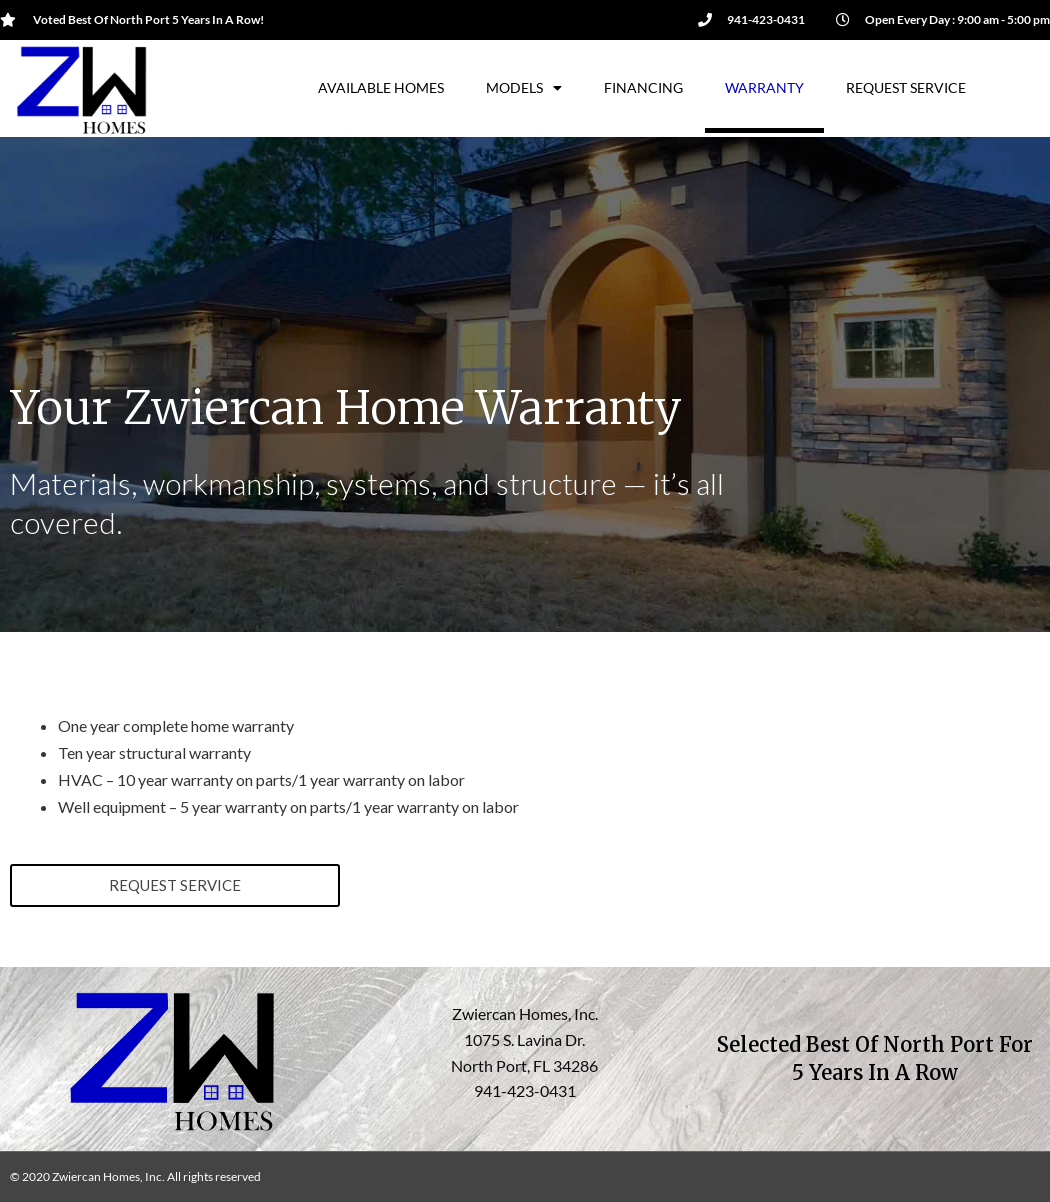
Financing (643, 87)
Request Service (906, 87)
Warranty (764, 87)
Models (524, 88)
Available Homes (381, 87)
